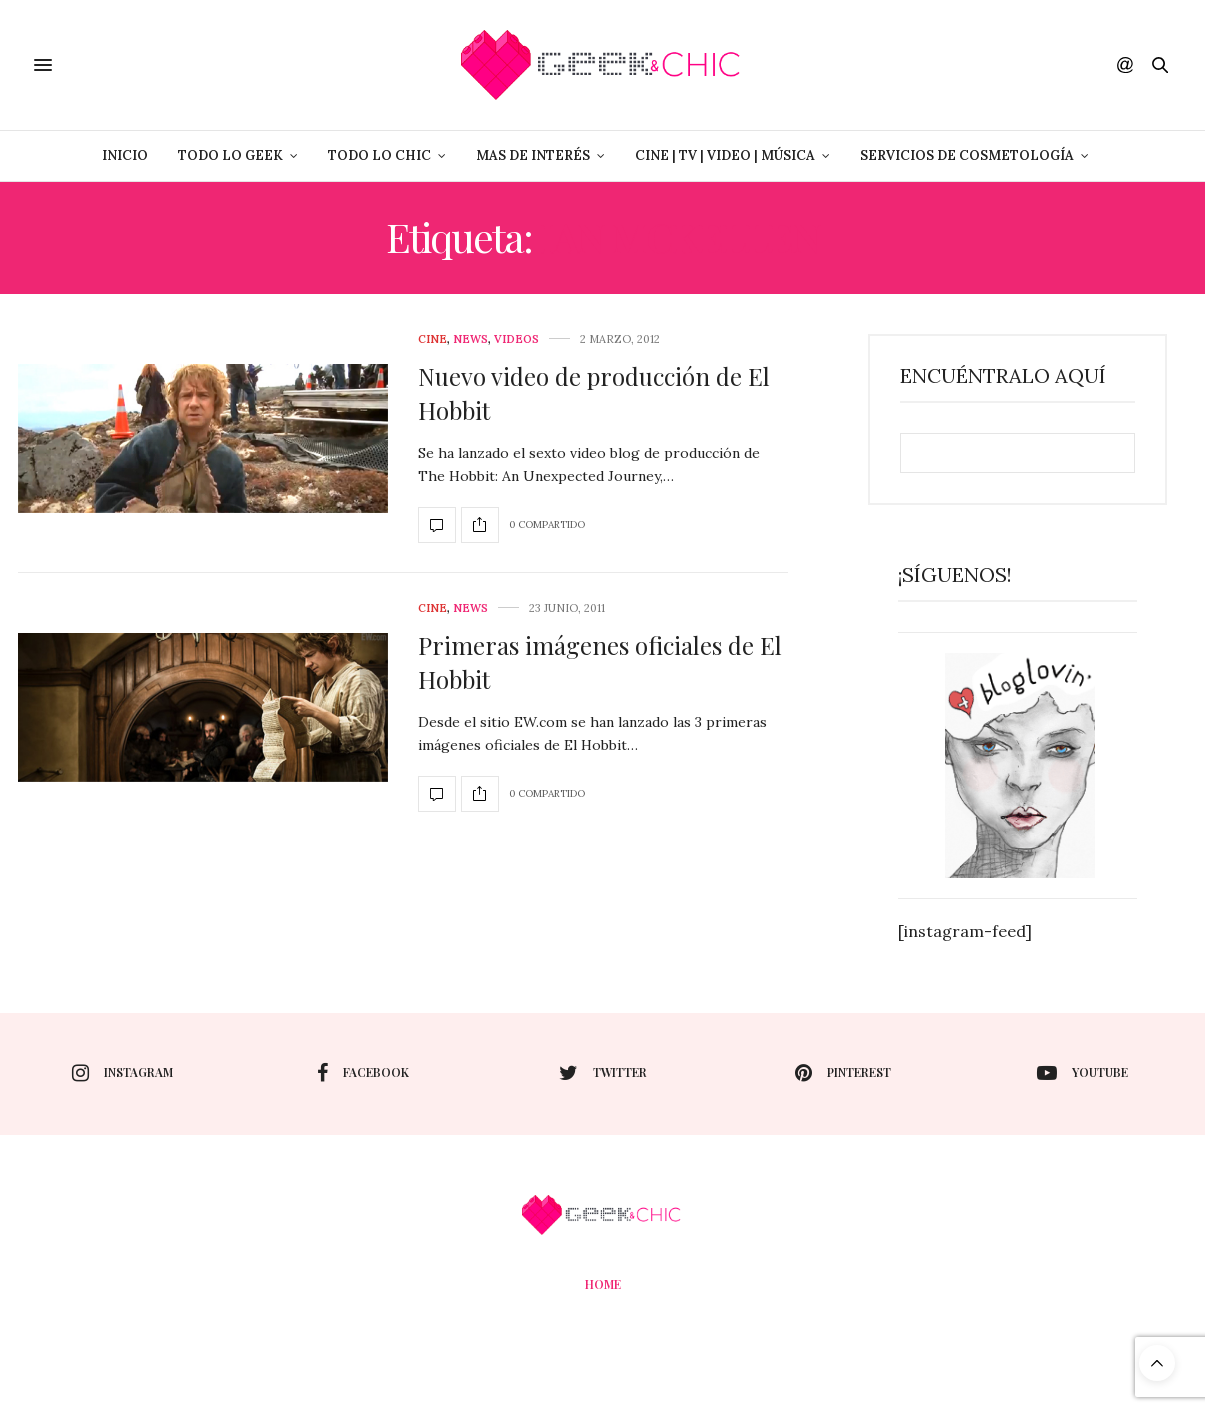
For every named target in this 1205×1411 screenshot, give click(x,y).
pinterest (843, 1073)
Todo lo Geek (230, 155)
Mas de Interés (533, 155)
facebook (363, 1073)
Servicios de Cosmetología (967, 155)
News (470, 339)
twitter (603, 1073)
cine (432, 339)
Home (603, 1284)
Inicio (125, 155)
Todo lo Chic (379, 155)
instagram (122, 1073)
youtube (1082, 1073)
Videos (516, 339)
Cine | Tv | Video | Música (725, 155)
